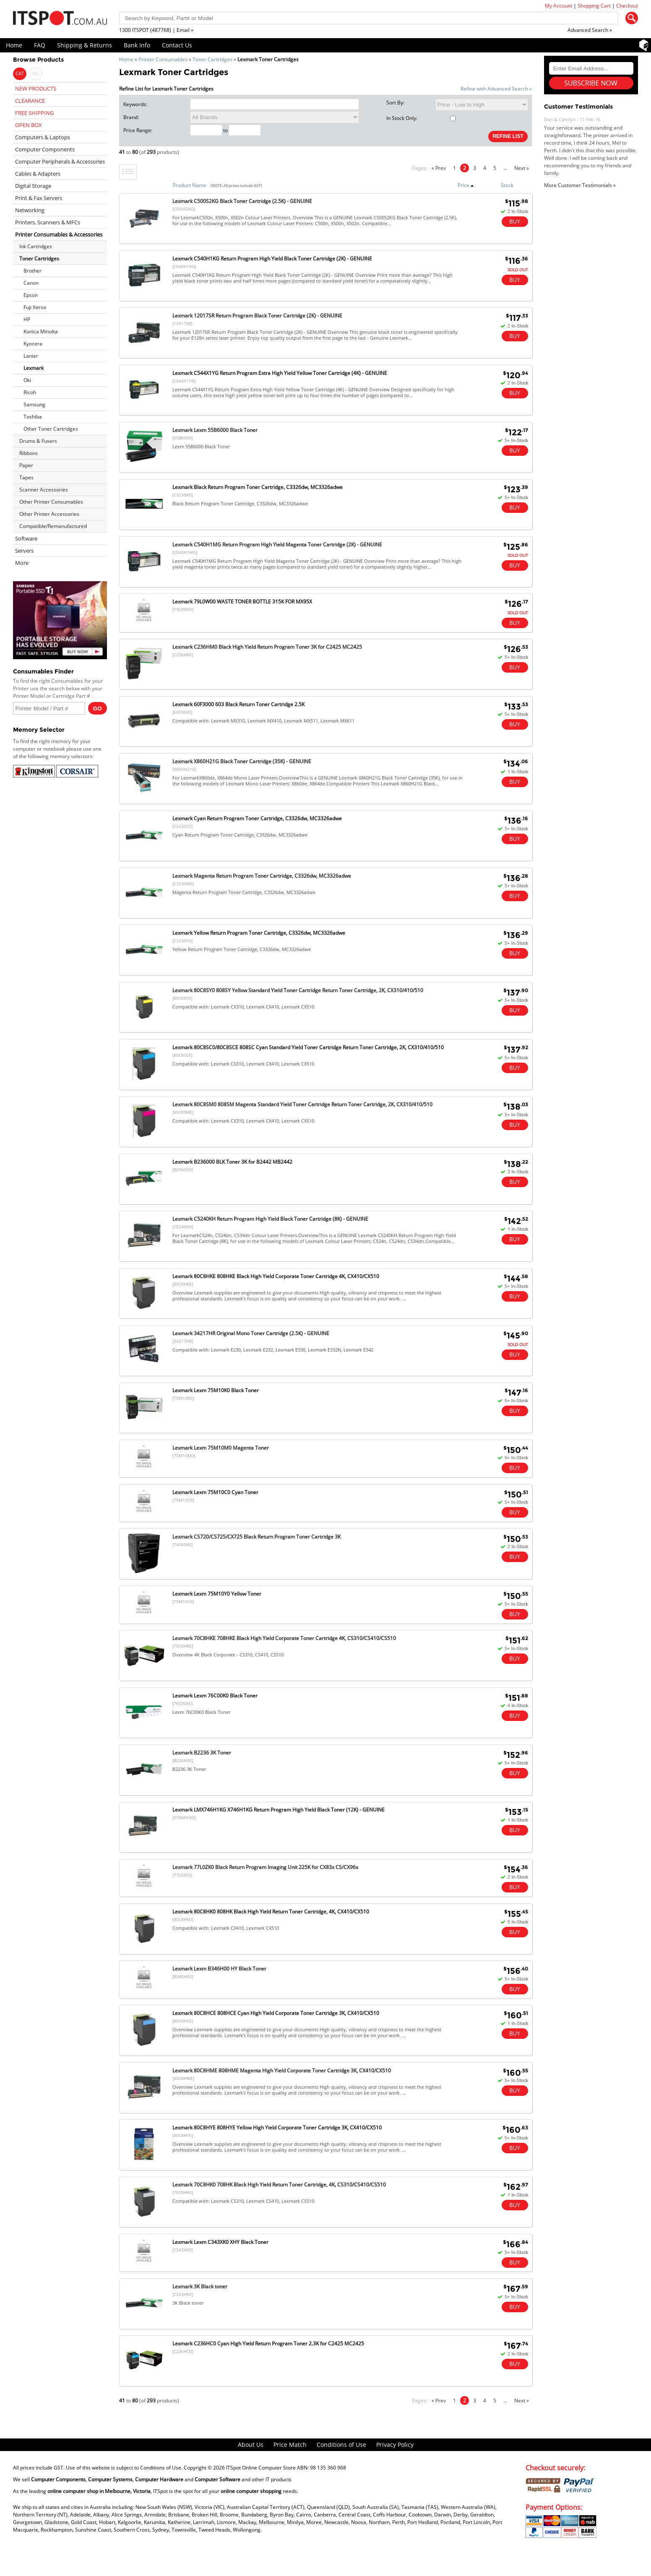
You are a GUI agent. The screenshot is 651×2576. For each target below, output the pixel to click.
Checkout (627, 5)
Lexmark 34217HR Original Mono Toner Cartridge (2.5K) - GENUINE (250, 1333)
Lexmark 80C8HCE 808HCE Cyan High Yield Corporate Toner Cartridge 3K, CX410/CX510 (275, 2013)
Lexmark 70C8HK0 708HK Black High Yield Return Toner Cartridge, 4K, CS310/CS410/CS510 (279, 2184)
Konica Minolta (40, 331)
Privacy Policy (395, 2445)
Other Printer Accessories (49, 513)
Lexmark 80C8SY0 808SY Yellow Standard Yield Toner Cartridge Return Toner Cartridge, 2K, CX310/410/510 (297, 990)
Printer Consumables (162, 59)
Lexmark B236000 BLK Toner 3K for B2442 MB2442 (232, 1161)
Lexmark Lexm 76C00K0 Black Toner (215, 1695)
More (22, 563)
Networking (29, 210)
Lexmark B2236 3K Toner (201, 1752)
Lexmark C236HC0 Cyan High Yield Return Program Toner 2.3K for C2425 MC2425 (268, 2343)
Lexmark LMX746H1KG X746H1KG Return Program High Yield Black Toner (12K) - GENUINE (278, 1809)
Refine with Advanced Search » (496, 88)
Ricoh (29, 392)
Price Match (290, 2445)
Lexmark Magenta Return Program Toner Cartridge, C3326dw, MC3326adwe (261, 875)
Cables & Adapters (37, 173)
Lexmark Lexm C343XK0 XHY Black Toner (220, 2242)
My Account (558, 5)
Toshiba (32, 416)
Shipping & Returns (84, 45)
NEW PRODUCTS (35, 88)
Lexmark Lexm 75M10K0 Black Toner (215, 1390)
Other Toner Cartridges (50, 428)
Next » (521, 168)
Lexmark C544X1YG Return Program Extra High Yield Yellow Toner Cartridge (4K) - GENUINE (279, 373)
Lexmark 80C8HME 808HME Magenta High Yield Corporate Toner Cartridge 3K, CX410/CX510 (281, 2070)
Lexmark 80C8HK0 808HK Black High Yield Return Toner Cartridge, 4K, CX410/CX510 (270, 1911)
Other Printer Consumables (51, 501)
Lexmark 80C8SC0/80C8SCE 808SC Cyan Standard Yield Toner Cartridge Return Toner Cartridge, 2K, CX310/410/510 (308, 1047)
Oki (27, 380)
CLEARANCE (30, 100)
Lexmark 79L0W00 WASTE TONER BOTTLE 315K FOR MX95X (242, 601)
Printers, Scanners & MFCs (47, 222)
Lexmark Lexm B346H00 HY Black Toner (219, 1968)
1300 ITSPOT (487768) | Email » (156, 30)
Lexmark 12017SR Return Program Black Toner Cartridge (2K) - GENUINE (257, 315)
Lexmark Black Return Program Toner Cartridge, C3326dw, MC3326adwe (257, 487)
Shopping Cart (594, 5)
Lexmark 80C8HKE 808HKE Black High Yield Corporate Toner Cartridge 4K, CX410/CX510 (275, 1276)
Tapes (26, 477)
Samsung (34, 404)
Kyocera (32, 343)
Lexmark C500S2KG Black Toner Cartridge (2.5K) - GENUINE (242, 201)
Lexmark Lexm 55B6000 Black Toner (215, 430)
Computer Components (45, 149)
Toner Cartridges (212, 59)
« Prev (439, 168)
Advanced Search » (590, 30)
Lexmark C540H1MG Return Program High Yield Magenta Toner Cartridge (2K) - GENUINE (277, 544)
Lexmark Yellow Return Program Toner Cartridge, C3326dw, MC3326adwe (258, 932)
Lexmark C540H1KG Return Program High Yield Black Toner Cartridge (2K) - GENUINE (272, 258)
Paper (26, 465)
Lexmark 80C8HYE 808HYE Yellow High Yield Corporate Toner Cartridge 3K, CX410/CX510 (277, 2127)
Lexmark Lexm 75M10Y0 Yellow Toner (216, 1593)
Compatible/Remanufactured (53, 526)
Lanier (30, 355)
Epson (30, 295)
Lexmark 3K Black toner (199, 2286)
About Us (250, 2445)
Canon (31, 282)
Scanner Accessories (43, 489)
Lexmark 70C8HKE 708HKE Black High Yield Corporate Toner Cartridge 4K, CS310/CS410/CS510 (284, 1638)
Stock (507, 185)
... (505, 168)
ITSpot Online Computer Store (261, 2467)
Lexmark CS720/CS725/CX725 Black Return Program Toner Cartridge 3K (256, 1536)
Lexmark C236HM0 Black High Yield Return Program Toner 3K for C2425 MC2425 (267, 646)
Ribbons (28, 453)
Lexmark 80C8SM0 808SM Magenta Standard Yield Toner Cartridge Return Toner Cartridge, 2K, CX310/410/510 (302, 1104)
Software (26, 538)
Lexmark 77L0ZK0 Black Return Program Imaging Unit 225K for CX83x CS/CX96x (265, 1867)
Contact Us (177, 45)
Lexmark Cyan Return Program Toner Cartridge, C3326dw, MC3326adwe (257, 818)
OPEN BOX (28, 125)
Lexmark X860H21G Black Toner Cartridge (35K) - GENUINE (241, 761)
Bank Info (137, 45)
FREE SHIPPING (34, 113)
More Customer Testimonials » (580, 185)
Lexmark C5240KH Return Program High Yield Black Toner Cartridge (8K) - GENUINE (270, 1218)
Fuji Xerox (34, 307)
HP (26, 319)
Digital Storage (33, 186)
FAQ (39, 45)
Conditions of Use (341, 2445)
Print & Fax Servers (38, 198)
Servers (24, 550)
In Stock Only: (421, 118)
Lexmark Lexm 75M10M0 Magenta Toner (220, 1447)
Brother (32, 270)
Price (466, 185)
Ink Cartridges (35, 246)
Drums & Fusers (38, 440)
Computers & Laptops (42, 137)
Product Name (189, 185)
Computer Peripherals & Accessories (60, 161)
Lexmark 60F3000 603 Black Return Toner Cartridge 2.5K (238, 704)
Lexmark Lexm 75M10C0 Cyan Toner (215, 1492)
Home (14, 45)
